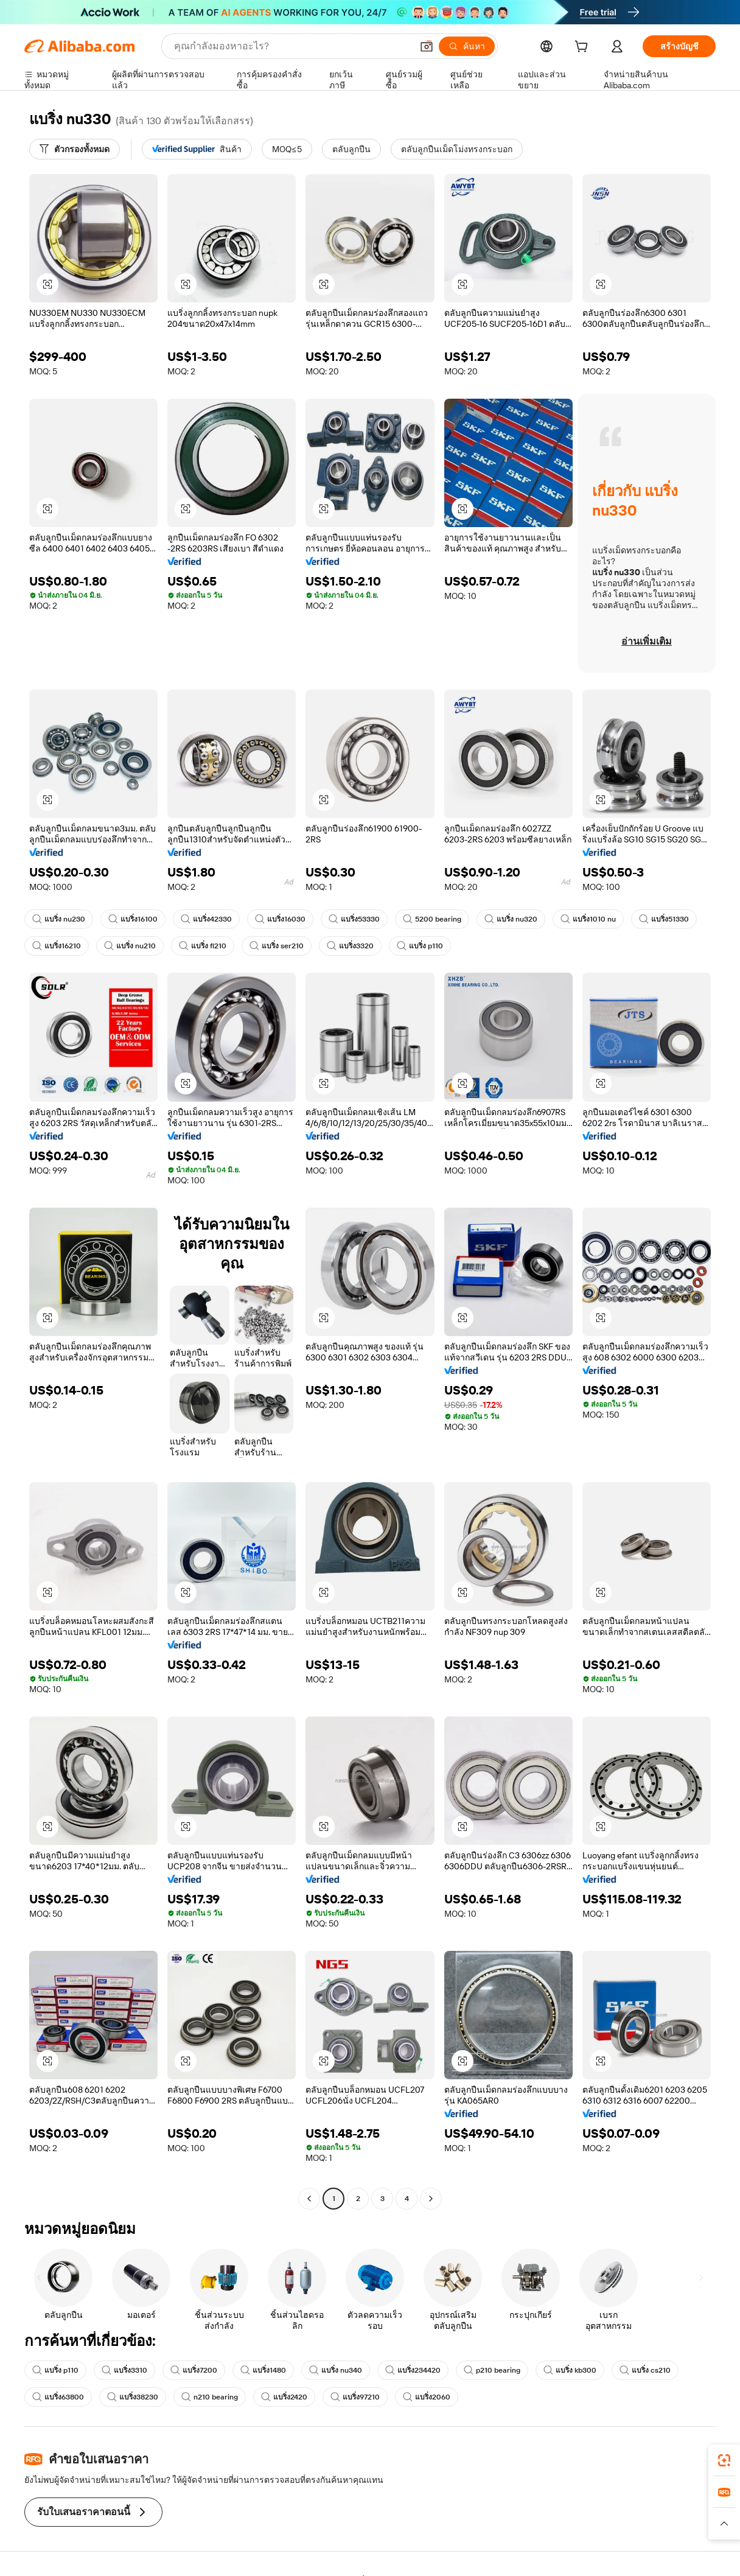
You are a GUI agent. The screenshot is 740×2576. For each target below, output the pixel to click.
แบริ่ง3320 (350, 946)
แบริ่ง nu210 (130, 946)
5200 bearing (432, 919)
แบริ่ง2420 (284, 2397)
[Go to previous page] (309, 2199)
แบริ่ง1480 (263, 2370)
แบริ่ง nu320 (510, 919)
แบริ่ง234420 (413, 2370)
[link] (724, 2460)
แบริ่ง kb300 (569, 2370)
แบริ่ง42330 (206, 919)
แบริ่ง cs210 (645, 2370)
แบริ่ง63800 (58, 2397)
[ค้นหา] (467, 46)
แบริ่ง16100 (133, 919)
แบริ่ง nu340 (335, 2370)
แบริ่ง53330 (354, 919)
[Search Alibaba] (292, 46)
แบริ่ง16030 (280, 919)
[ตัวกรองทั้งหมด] (74, 149)
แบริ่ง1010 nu (588, 919)
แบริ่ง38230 (132, 2397)
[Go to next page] (431, 2199)
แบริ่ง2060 (426, 2397)
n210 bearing (209, 2397)
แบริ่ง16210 (56, 946)
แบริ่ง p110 (420, 946)
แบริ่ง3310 (124, 2370)
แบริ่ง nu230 (58, 919)
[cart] (583, 48)
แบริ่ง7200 (193, 2370)
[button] (426, 46)
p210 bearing (492, 2370)
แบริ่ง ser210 (277, 946)
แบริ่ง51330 (664, 919)
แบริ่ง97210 (355, 2397)
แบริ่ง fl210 (202, 946)
